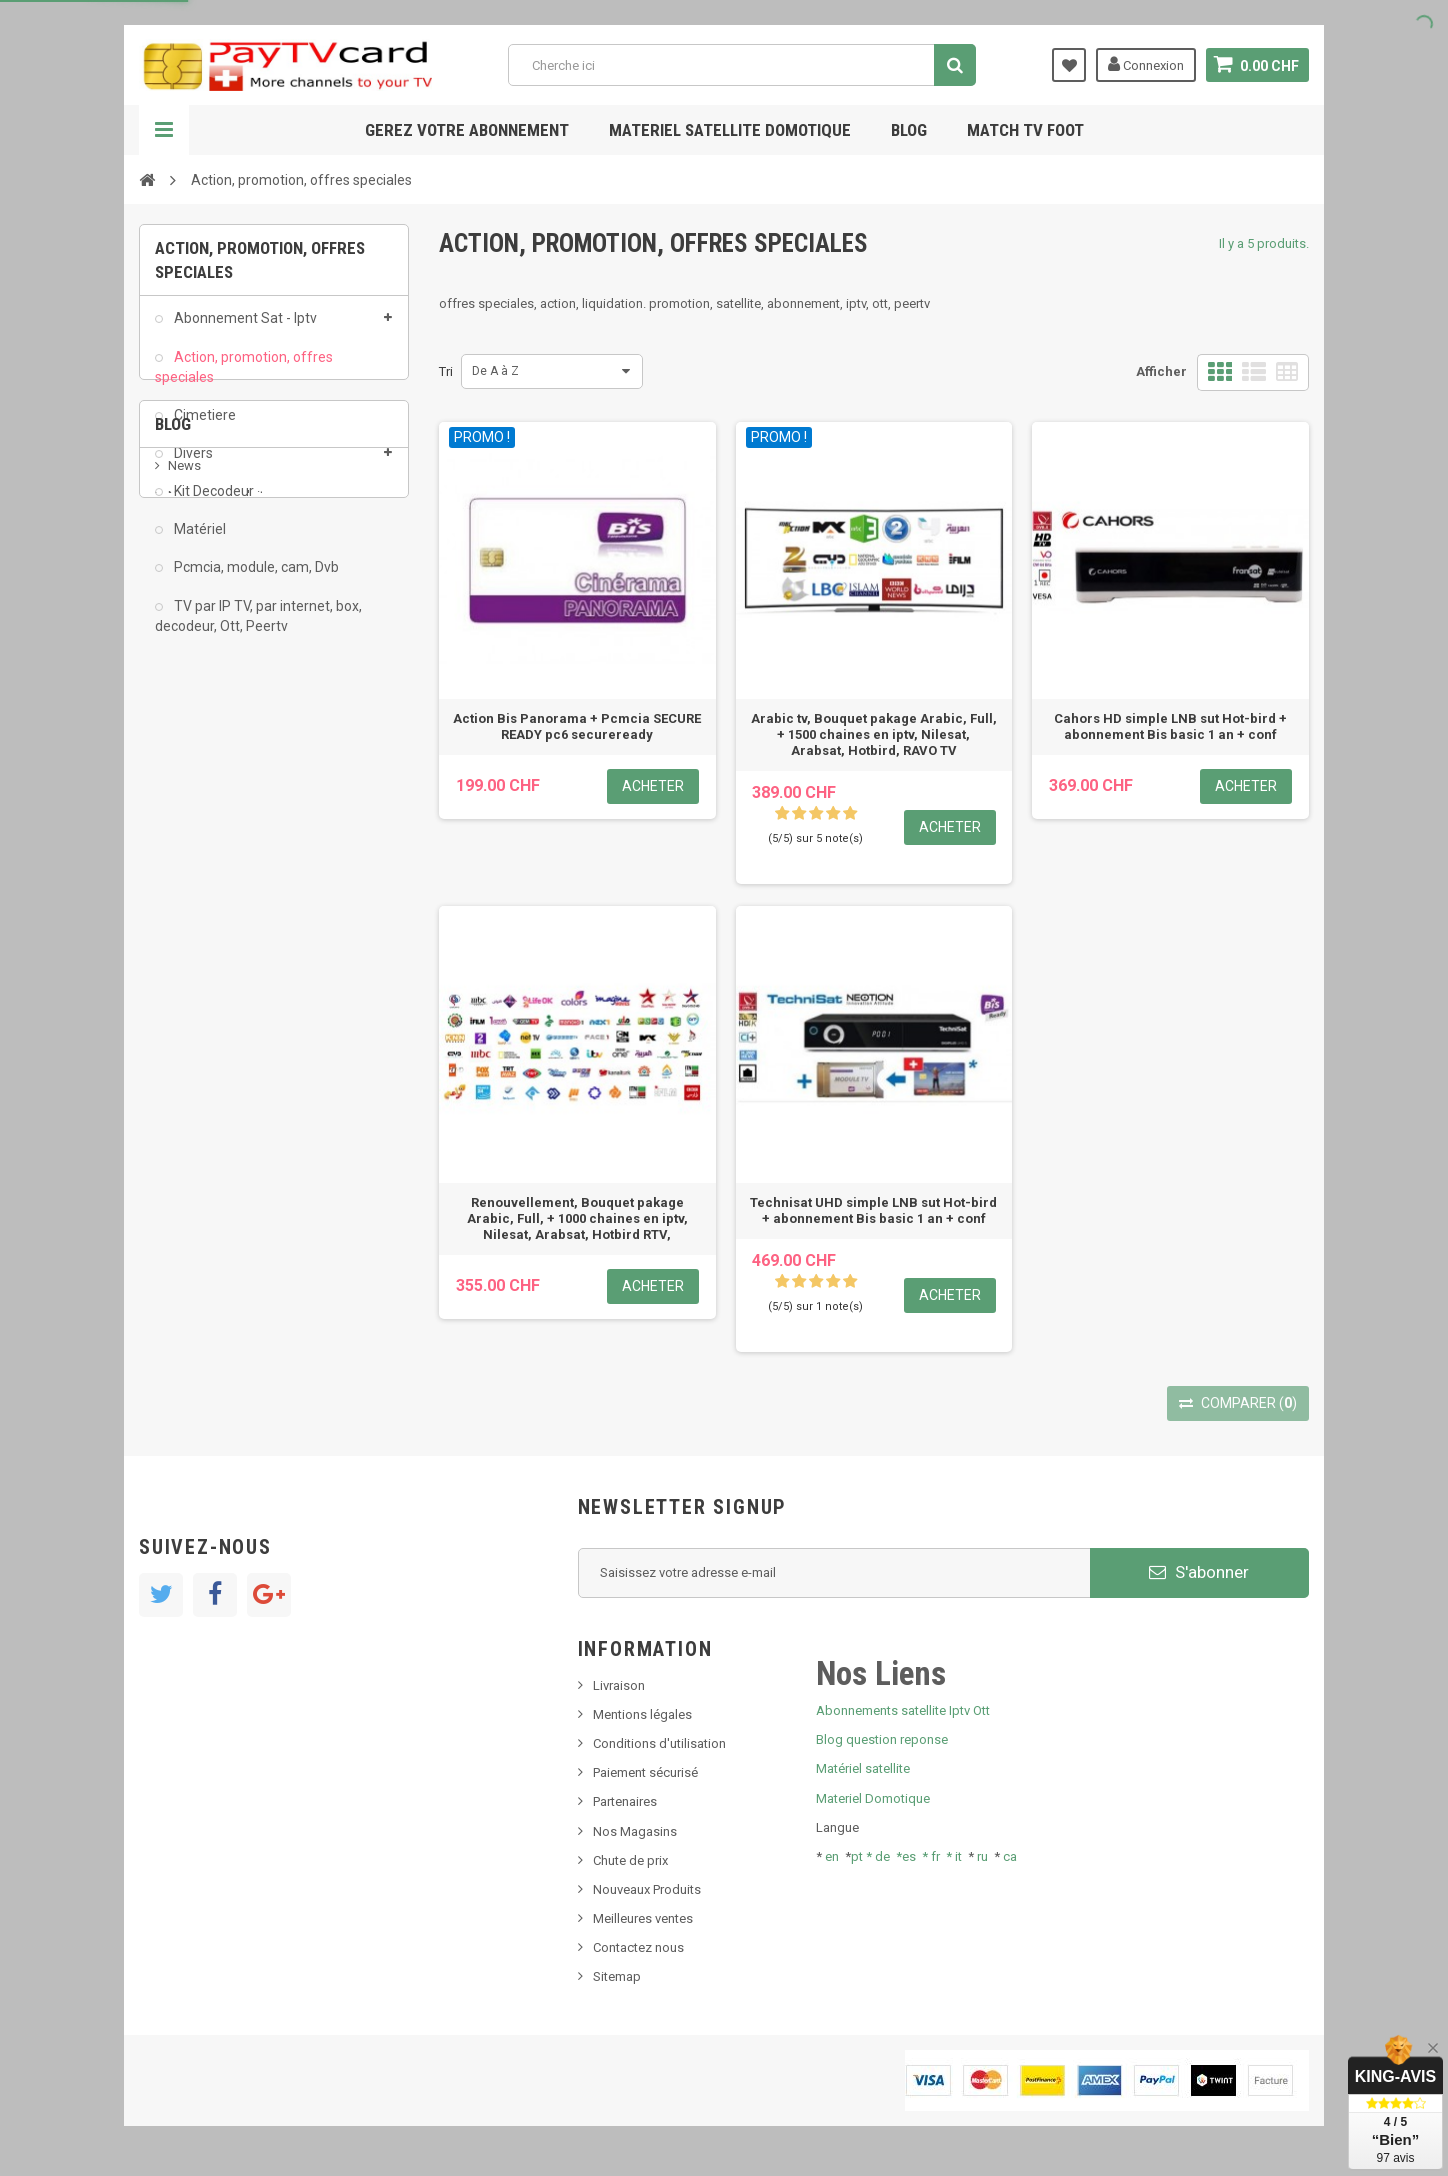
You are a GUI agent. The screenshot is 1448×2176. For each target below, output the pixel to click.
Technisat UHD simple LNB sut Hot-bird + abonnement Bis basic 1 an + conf (873, 1210)
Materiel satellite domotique (730, 130)
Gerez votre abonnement (467, 130)
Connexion (1146, 64)
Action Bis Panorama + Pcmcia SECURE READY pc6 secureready (577, 726)
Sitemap (617, 1976)
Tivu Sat (190, 890)
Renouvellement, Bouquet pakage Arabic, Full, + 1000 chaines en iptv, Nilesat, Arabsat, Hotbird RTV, (577, 1218)
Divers (192, 465)
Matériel (198, 541)
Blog (909, 130)
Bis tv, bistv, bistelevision (239, 860)
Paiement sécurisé (645, 1772)
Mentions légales (642, 1714)
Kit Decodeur (212, 503)
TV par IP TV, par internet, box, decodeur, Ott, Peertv (258, 627)
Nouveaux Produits (647, 1889)
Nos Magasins (635, 1831)
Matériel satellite (863, 1768)
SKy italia (194, 830)
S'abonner (1199, 1572)
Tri (446, 371)
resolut (188, 920)
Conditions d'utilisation (659, 1743)
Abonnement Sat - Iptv (244, 330)
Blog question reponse (882, 1739)
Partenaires (625, 1801)
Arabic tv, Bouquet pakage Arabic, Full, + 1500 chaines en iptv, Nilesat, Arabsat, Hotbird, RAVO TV (874, 734)
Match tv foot (1025, 130)
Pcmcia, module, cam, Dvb (255, 579)
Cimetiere (203, 427)
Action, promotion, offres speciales (244, 378)
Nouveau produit (216, 800)
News (184, 770)
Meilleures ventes (643, 1918)
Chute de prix (630, 1860)
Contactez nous (638, 1947)
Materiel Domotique (873, 1798)
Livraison (619, 1685)
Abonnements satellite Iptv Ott (903, 1710)
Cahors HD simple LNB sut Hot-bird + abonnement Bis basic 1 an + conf (1170, 726)
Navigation (164, 130)
